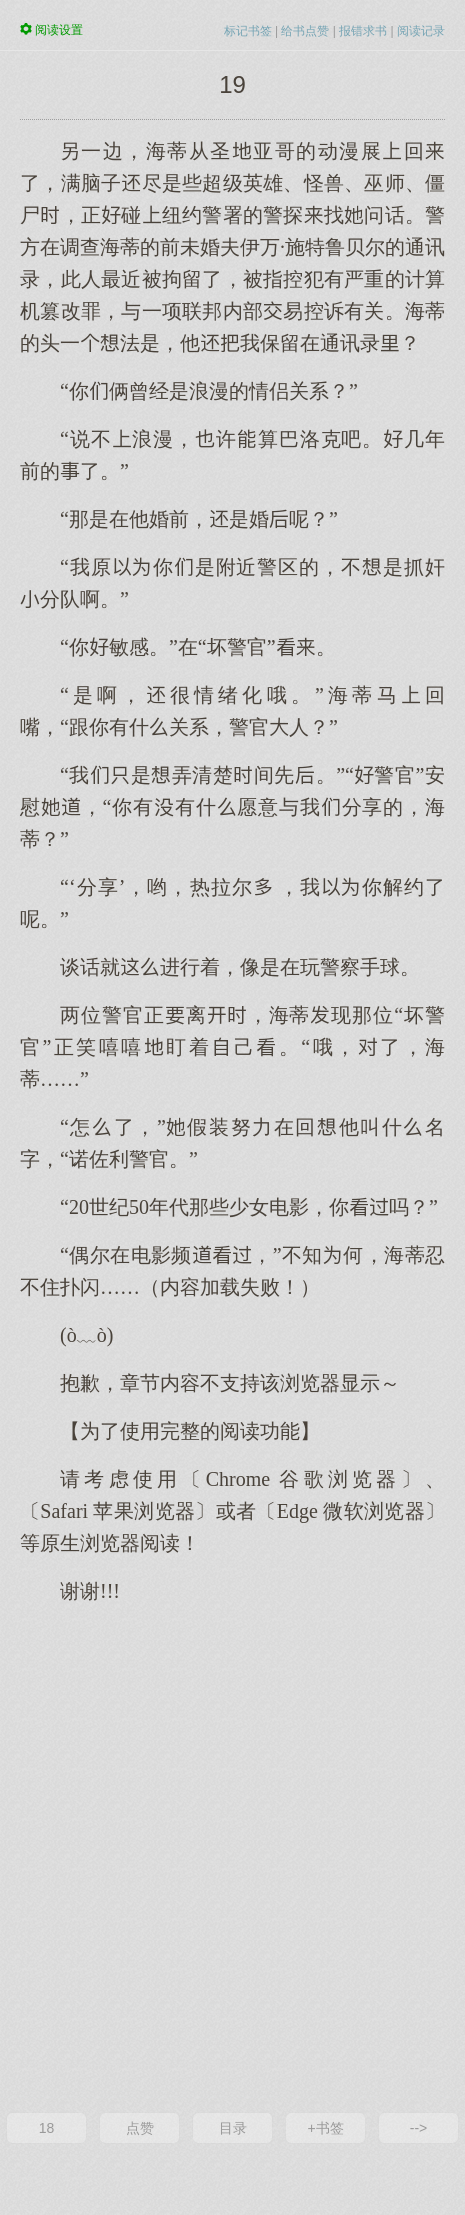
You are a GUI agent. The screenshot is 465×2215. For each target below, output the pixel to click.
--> (419, 2128)
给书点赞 (305, 31)
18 (47, 2128)
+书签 (325, 2128)
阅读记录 (421, 31)
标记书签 (248, 31)
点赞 (140, 2128)
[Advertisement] (232, 1856)
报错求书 (363, 31)
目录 (233, 2128)
